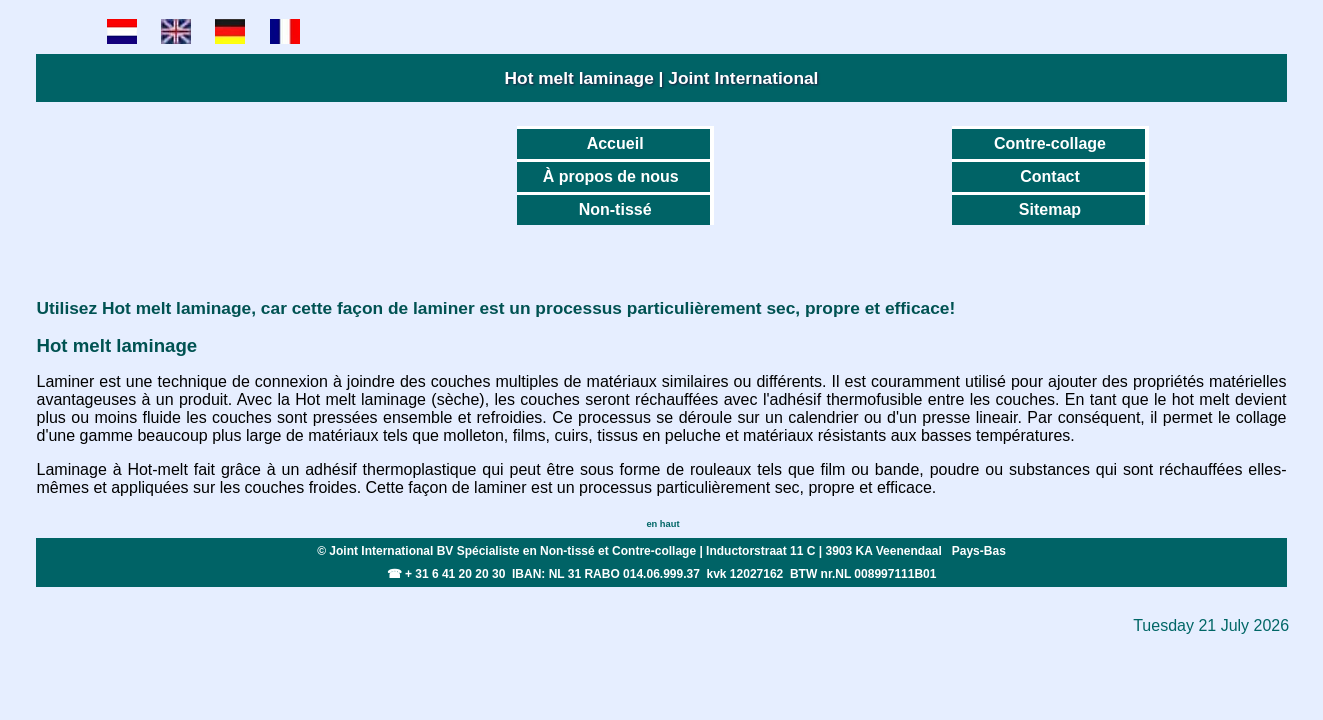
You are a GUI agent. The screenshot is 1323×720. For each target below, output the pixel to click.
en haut (662, 524)
